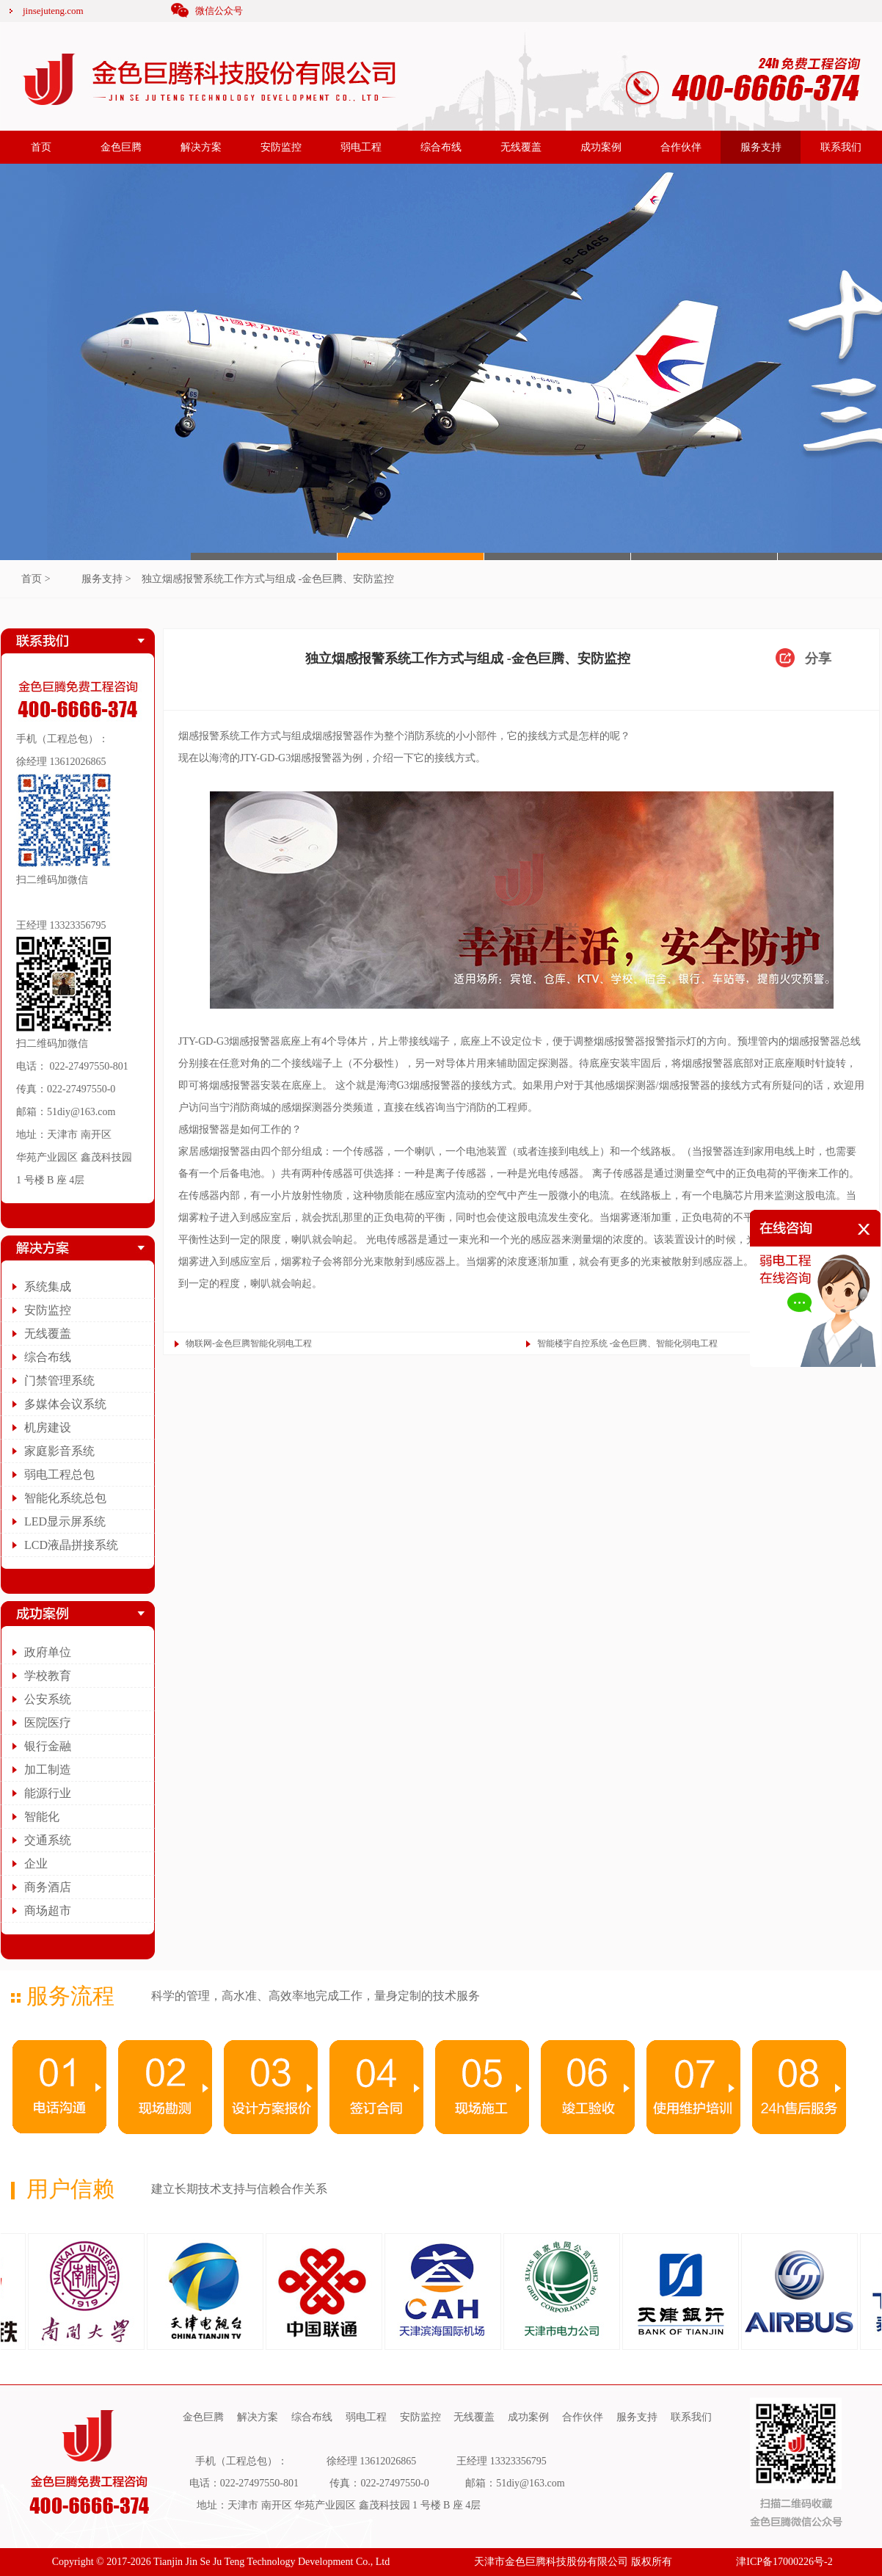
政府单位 (47, 1652)
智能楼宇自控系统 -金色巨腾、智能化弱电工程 (627, 1343)
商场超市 (47, 1910)
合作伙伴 (680, 147)
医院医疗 (47, 1722)
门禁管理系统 (59, 1380)
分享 (818, 658)
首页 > (35, 578)
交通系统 (47, 1840)
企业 (36, 1863)
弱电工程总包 (59, 1474)
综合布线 (441, 147)
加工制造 (47, 1769)
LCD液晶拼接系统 (71, 1545)
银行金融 (47, 1746)
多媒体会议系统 (65, 1404)
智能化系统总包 (65, 1498)
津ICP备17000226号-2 (784, 2561)
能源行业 (47, 1793)
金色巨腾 (121, 147)
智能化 (41, 1816)
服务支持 (760, 147)
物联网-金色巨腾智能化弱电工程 (249, 1343)
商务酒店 (47, 1887)
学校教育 (47, 1675)
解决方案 (201, 147)
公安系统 (47, 1699)
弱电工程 (361, 147)
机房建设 (47, 1427)
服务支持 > (106, 578)
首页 (41, 147)
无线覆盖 (521, 147)
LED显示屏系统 (65, 1521)
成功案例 (601, 147)
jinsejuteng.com (53, 10)
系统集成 (47, 1286)
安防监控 (281, 147)
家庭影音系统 (59, 1451)
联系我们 (840, 147)
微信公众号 (219, 10)
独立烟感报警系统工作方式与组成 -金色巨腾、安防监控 (268, 578)
